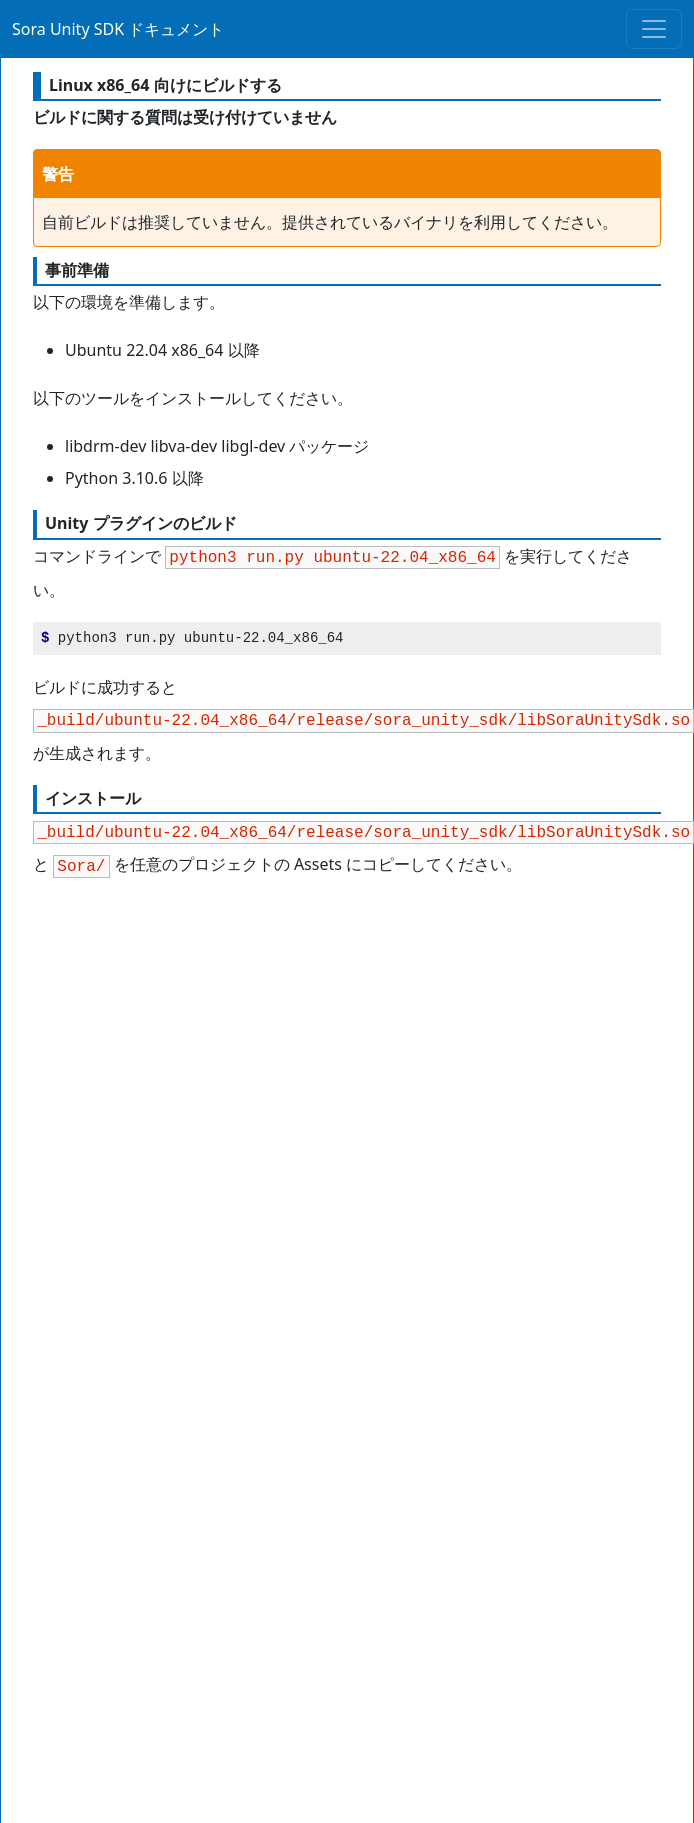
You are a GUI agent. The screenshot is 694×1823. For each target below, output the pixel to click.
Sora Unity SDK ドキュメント (118, 29)
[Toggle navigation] (654, 29)
